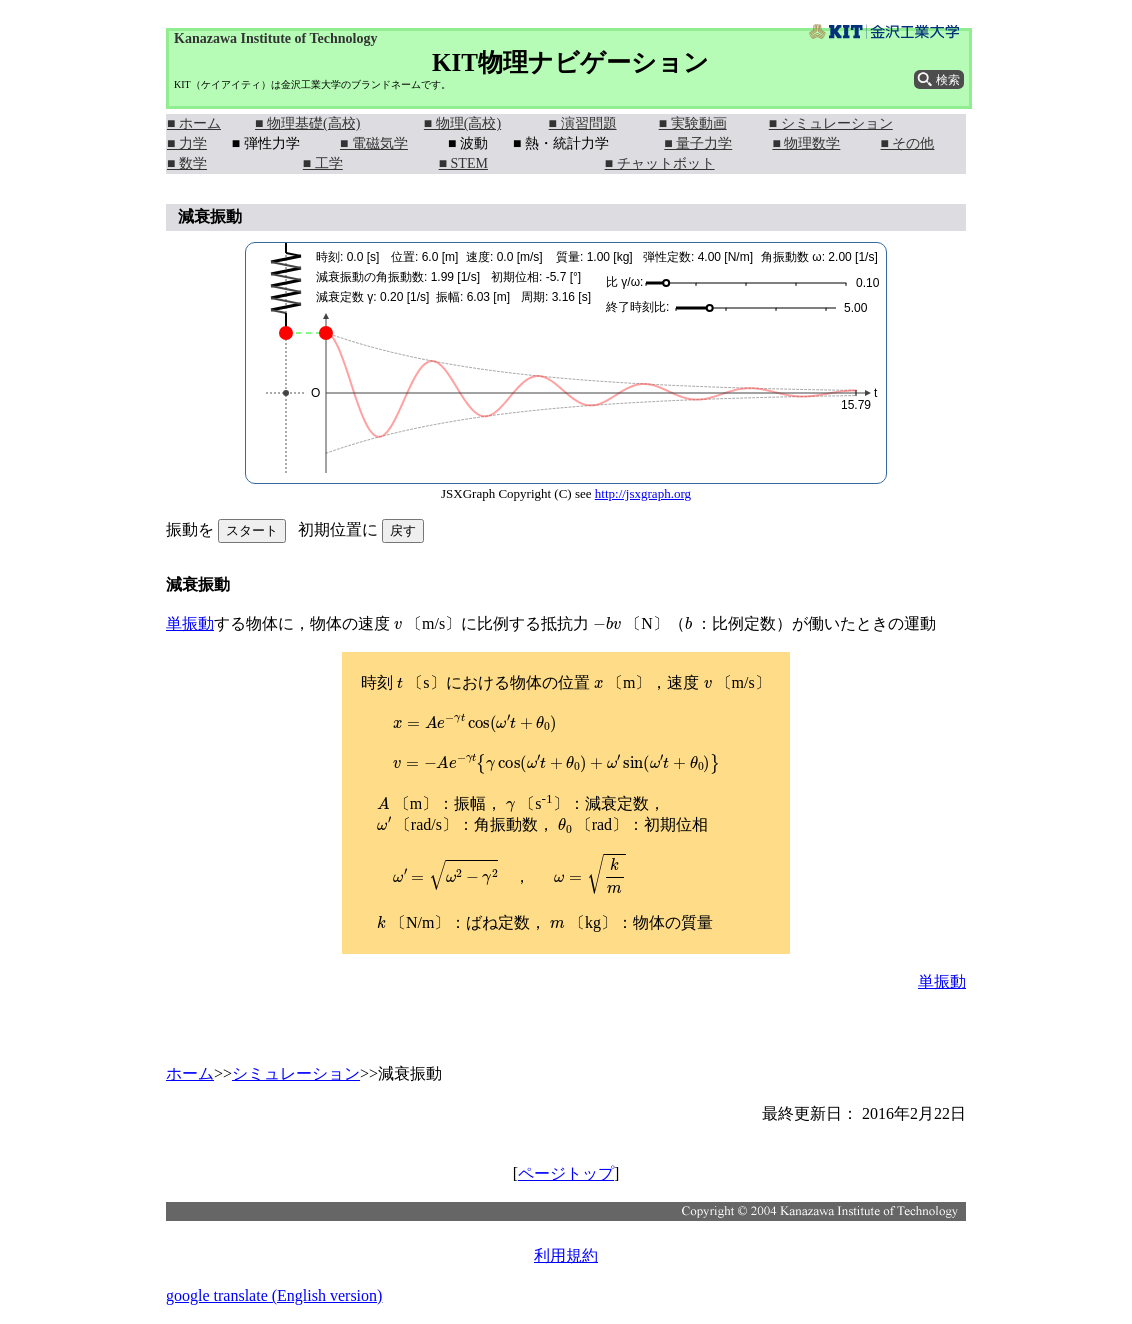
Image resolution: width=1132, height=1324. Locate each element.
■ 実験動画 (693, 123)
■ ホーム (194, 123)
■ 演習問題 (583, 123)
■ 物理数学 (806, 143)
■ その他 (908, 143)
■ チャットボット (660, 163)
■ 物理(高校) (462, 123)
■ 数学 (187, 163)
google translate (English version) (274, 1295)
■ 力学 (187, 143)
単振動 (190, 623)
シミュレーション (296, 1073)
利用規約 (566, 1255)
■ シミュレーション (831, 123)
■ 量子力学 (698, 143)
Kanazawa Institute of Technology (275, 38)
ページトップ (566, 1173)
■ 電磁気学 (374, 143)
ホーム (190, 1073)
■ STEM (463, 163)
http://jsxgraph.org (643, 493)
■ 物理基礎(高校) (307, 123)
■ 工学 (323, 163)
